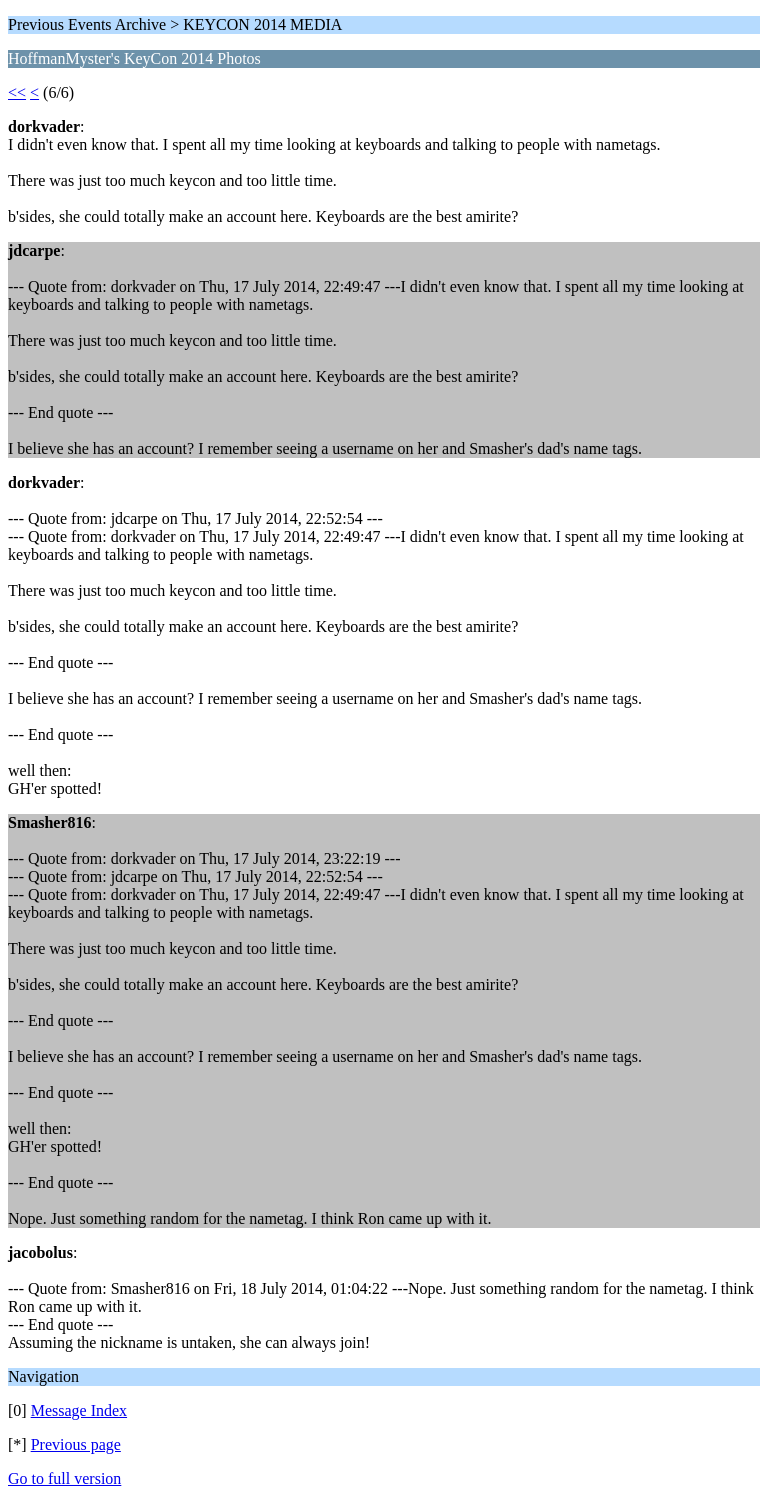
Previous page (76, 1444)
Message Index (79, 1410)
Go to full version (64, 1478)
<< (17, 92)
